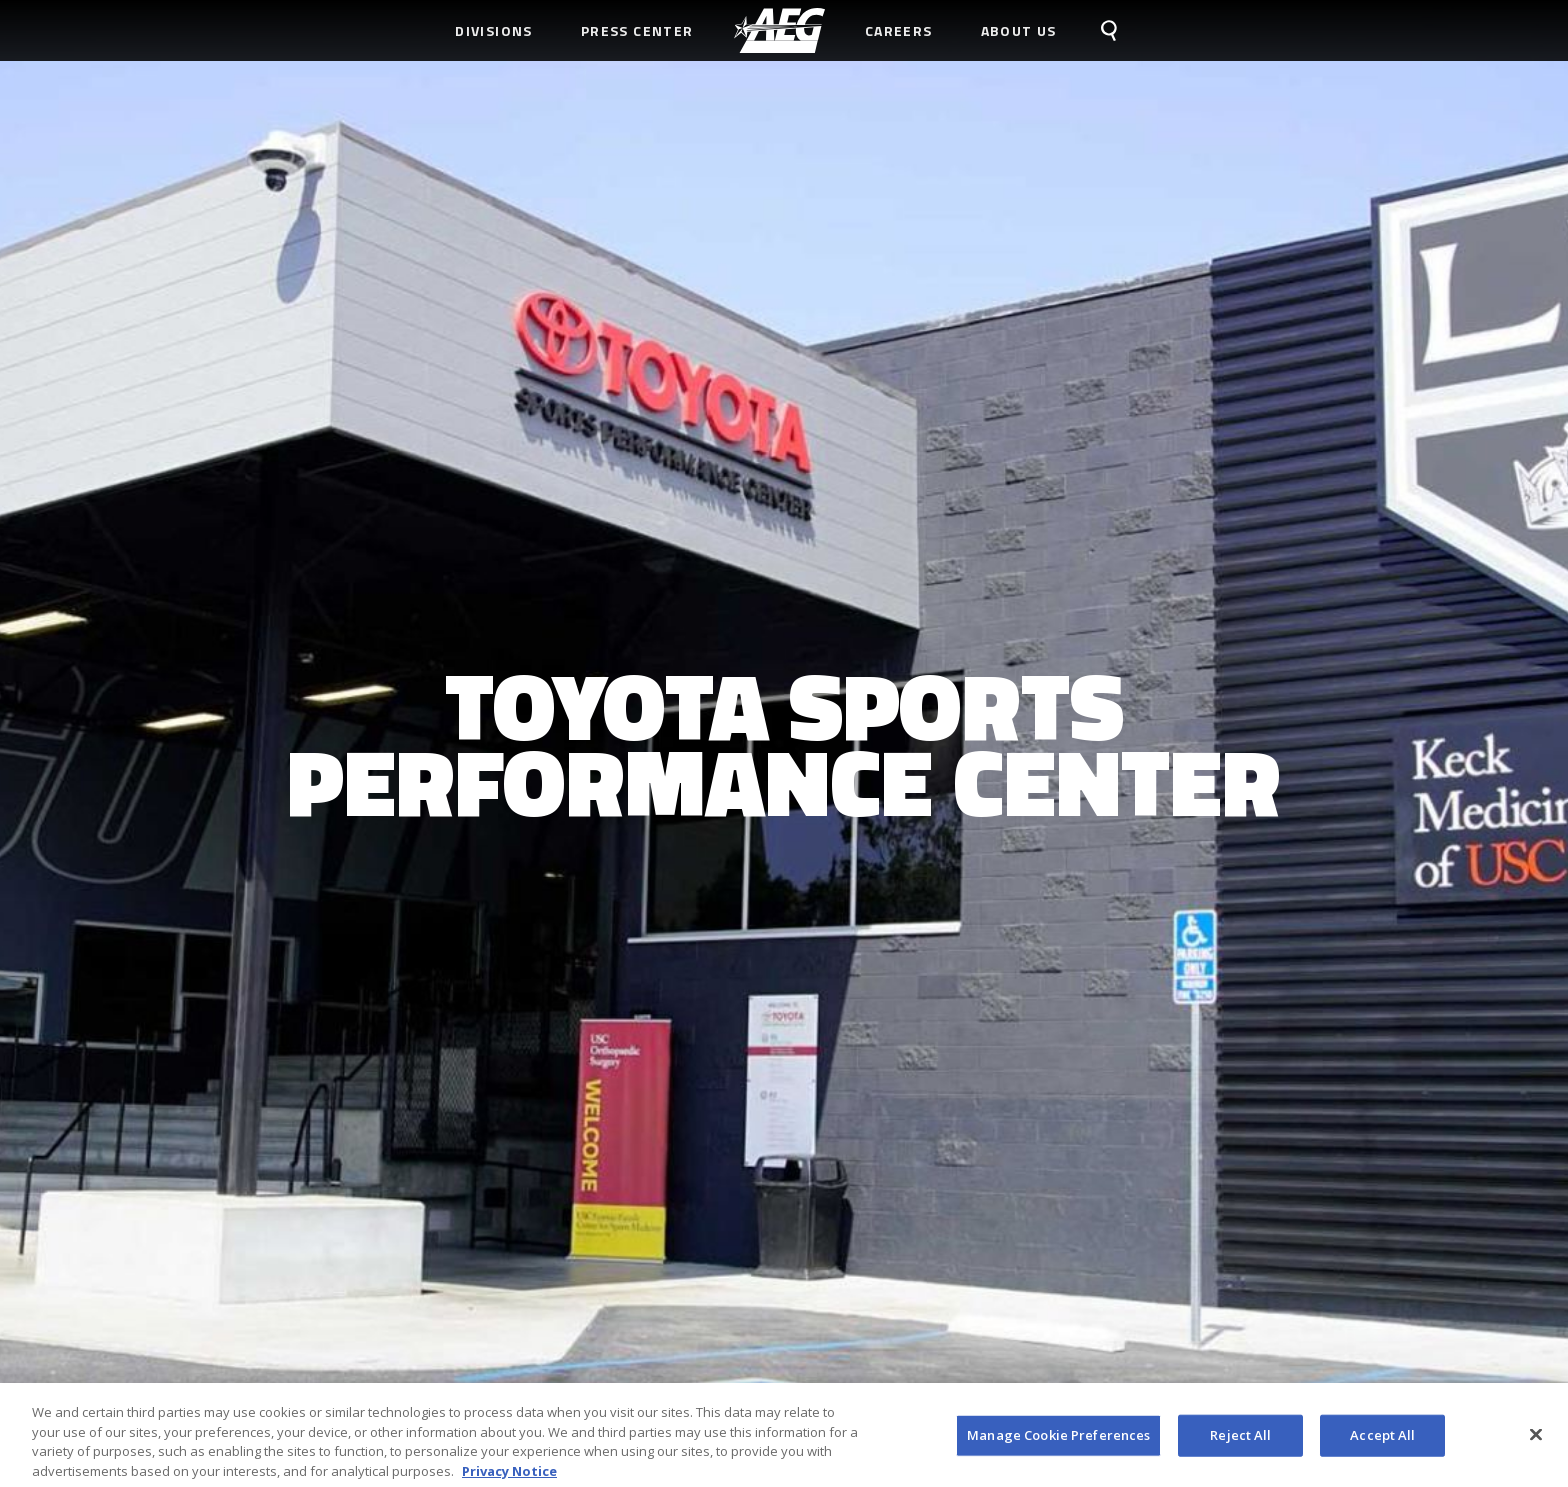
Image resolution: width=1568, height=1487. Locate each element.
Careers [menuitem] (899, 30)
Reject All (1240, 1440)
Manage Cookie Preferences (1058, 1440)
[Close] (1536, 1440)
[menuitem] (779, 30)
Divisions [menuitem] (494, 30)
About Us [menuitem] (1019, 30)
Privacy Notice (509, 1476)
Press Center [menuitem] (637, 30)
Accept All (1382, 1440)
